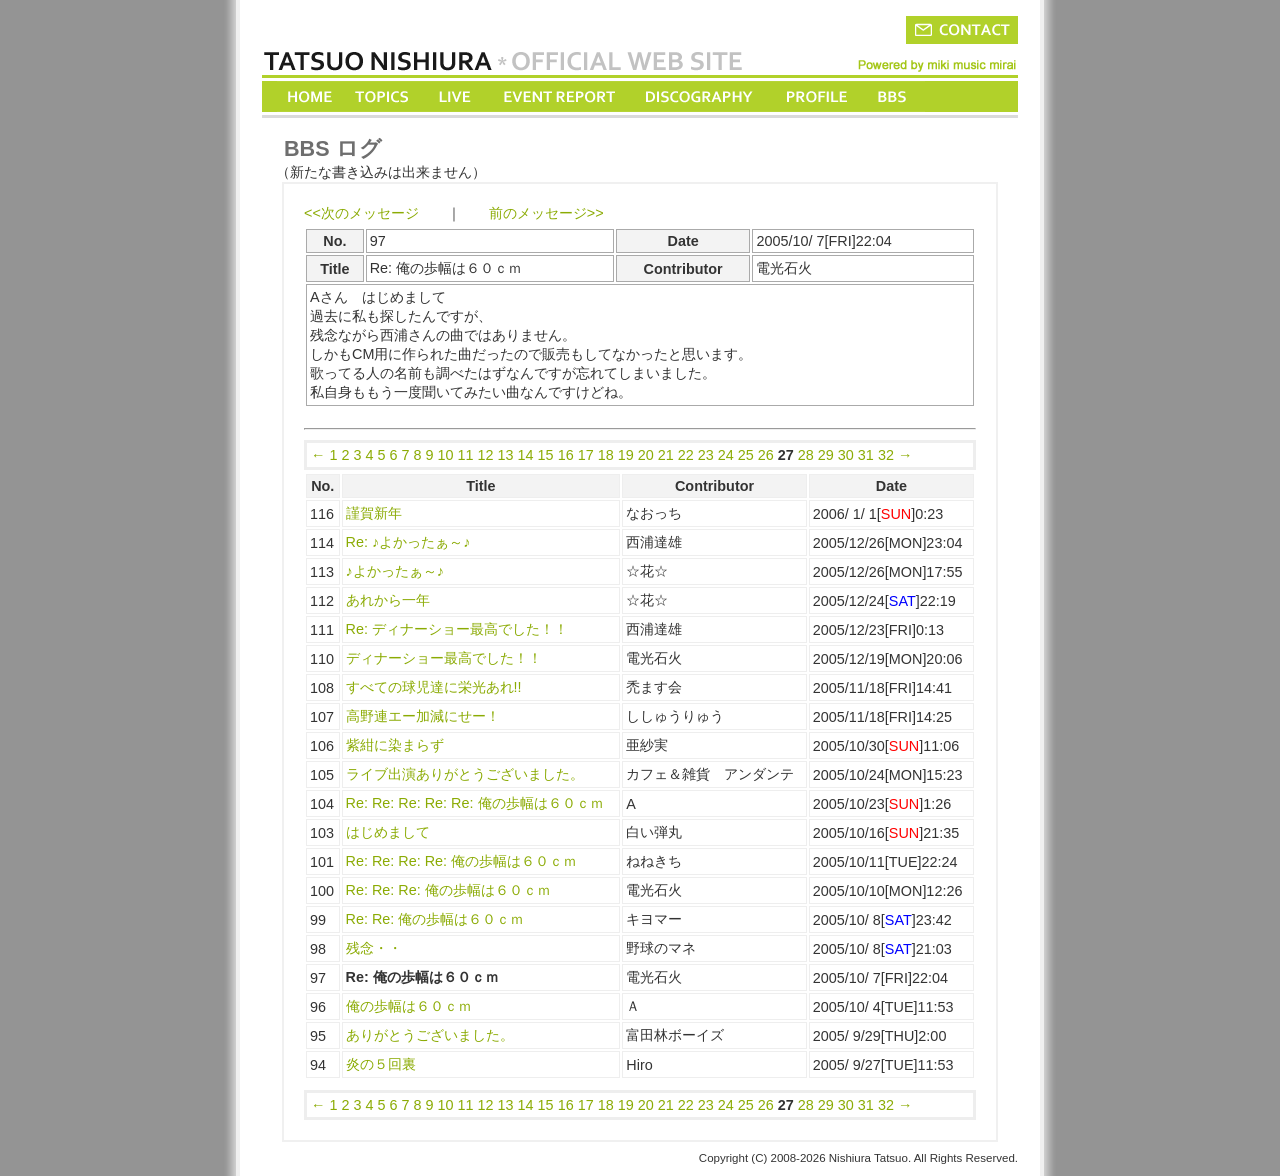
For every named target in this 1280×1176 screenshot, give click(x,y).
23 (706, 455)
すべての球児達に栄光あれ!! (434, 687)
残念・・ (374, 948)
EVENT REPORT (558, 96)
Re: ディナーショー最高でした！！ (457, 629)
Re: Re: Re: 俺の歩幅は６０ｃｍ (448, 890)
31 (866, 455)
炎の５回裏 (381, 1064)
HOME (310, 96)
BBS (893, 96)
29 (826, 455)
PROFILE (815, 96)
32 (886, 455)
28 (806, 455)
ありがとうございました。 (430, 1035)
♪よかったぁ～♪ (395, 571)
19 (626, 455)
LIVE (456, 96)
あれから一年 (388, 600)
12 (486, 455)
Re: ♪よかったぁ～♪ (408, 542)
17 (586, 455)
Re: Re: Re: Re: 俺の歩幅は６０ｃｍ (462, 861)
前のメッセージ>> (546, 213)
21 (666, 455)
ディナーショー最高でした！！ (444, 658)
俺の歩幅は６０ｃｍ (409, 1006)
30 (846, 455)
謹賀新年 (374, 513)
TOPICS (383, 96)
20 (646, 455)
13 (506, 455)
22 (686, 455)
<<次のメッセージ (361, 213)
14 (526, 455)
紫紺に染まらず (395, 745)
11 (466, 455)
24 (726, 455)
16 (566, 455)
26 (766, 455)
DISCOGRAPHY (698, 96)
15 (546, 455)
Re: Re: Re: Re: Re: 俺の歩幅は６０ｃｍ (475, 803)
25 (746, 455)
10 (446, 455)
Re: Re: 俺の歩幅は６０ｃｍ (435, 919)
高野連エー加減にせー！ (423, 716)
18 (606, 455)
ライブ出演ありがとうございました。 (465, 774)
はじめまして (388, 832)
